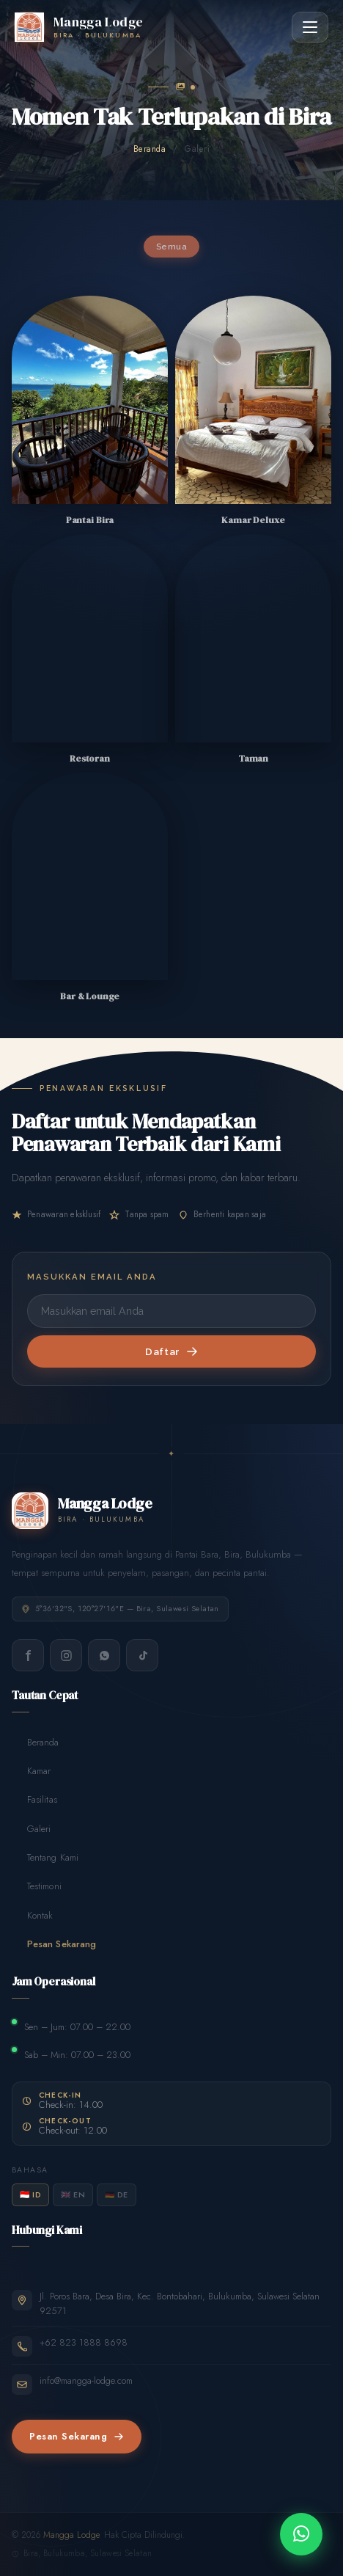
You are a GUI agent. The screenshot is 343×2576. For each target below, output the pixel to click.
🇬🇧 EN (73, 2194)
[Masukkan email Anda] (171, 1311)
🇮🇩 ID (30, 2194)
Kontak (32, 1915)
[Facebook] (28, 1655)
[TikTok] (142, 1655)
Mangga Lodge (71, 2535)
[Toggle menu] (310, 27)
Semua (171, 246)
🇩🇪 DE (116, 2194)
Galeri (31, 1828)
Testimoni (37, 1886)
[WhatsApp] (104, 1655)
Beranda (149, 149)
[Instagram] (66, 1655)
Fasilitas (34, 1800)
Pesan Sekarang (54, 1944)
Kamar (31, 1771)
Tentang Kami (45, 1858)
